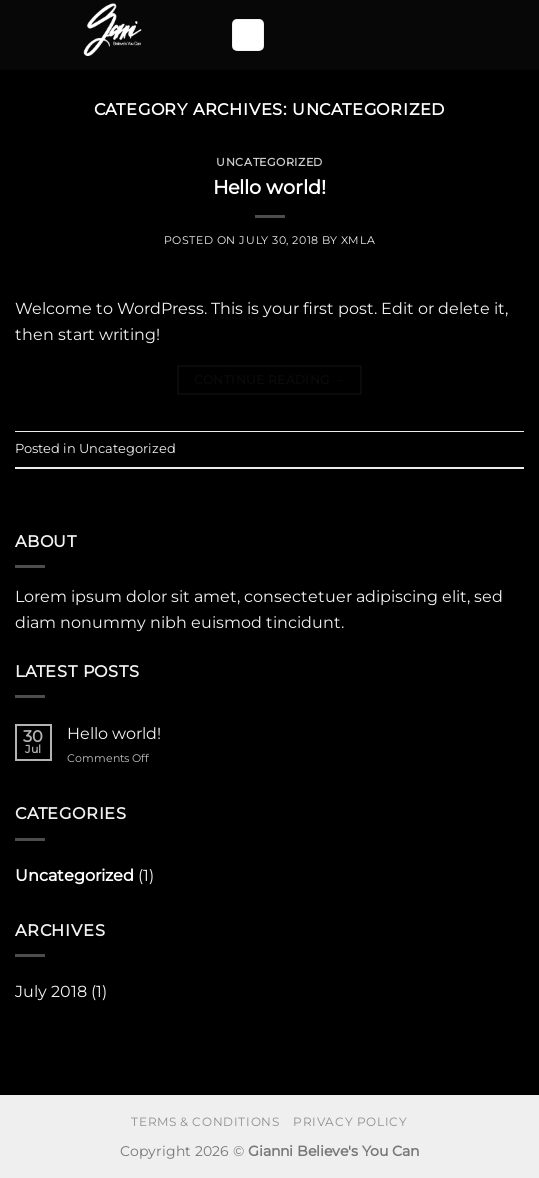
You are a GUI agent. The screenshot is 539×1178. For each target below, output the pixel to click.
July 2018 (51, 991)
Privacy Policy (350, 1121)
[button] (248, 35)
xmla (358, 240)
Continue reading (270, 379)
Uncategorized (269, 162)
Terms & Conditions (205, 1121)
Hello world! (269, 187)
